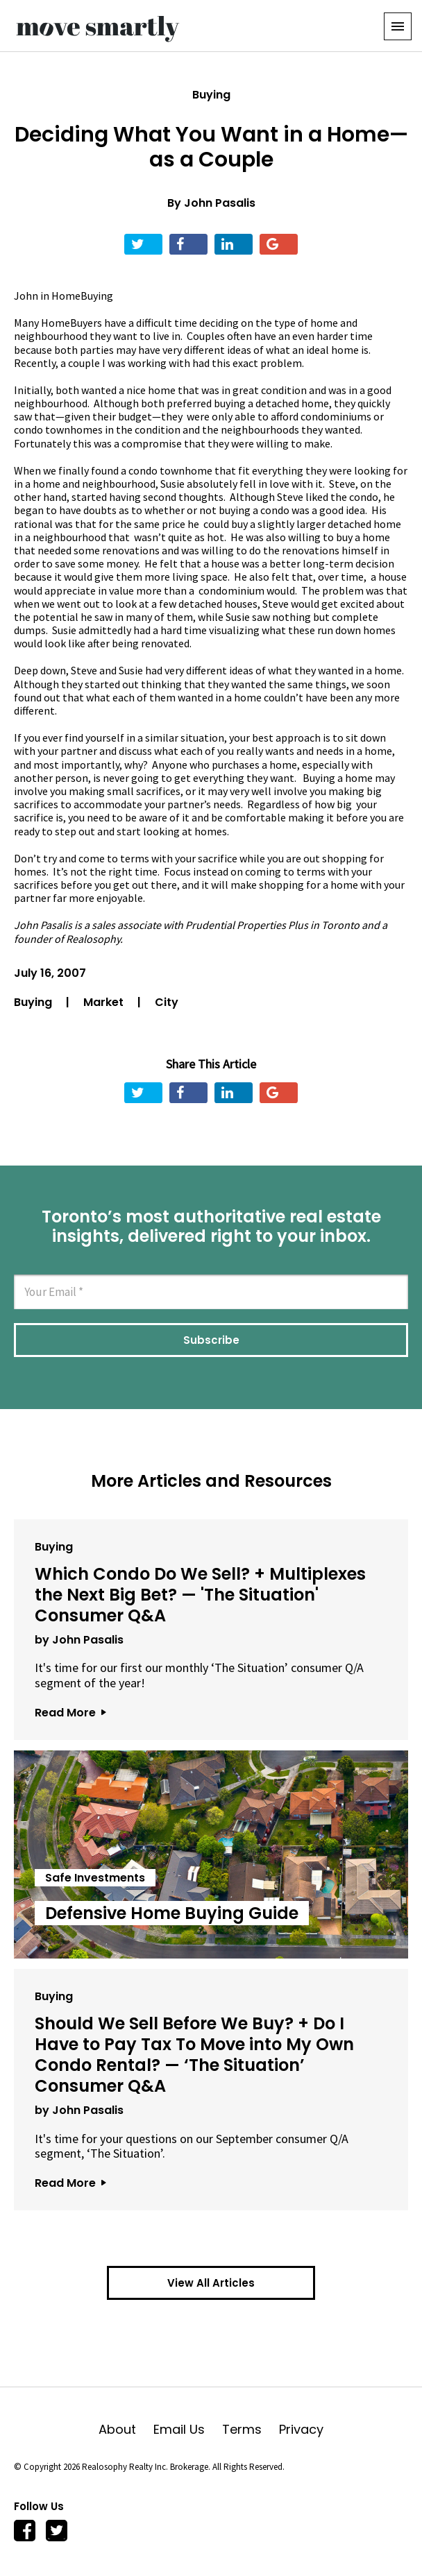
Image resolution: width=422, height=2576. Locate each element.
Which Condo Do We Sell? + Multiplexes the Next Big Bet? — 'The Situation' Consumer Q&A (200, 1594)
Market (104, 1002)
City (166, 1002)
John (27, 295)
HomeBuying (82, 295)
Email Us (187, 2429)
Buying (211, 95)
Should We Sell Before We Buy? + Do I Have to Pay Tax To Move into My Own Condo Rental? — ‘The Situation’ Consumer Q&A (194, 2054)
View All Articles (211, 2283)
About (126, 2429)
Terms (250, 2429)
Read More (70, 1713)
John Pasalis (219, 203)
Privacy (301, 2429)
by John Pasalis (79, 1640)
